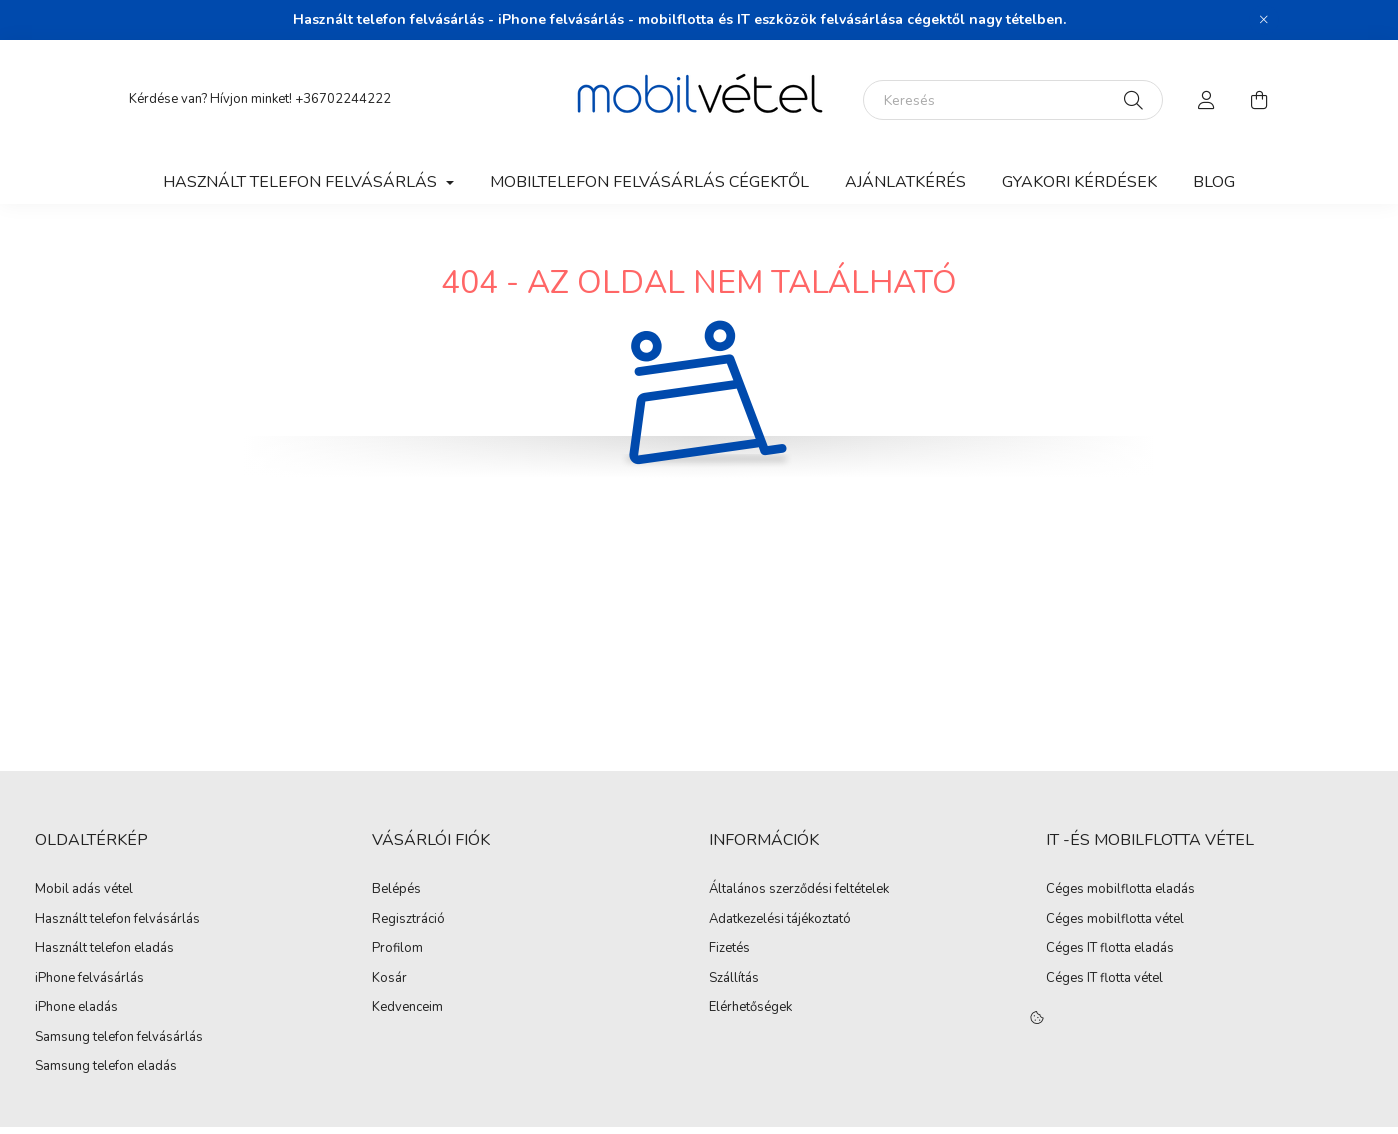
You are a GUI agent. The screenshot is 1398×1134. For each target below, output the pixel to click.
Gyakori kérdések (1079, 182)
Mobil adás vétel (84, 890)
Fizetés (729, 949)
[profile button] (1207, 100)
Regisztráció (408, 920)
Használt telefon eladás (104, 949)
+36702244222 (343, 99)
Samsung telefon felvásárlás (119, 1038)
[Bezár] (1264, 20)
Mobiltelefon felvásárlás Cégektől (649, 182)
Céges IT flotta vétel (1104, 979)
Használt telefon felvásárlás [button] (302, 182)
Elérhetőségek (750, 1008)
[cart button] (1259, 100)
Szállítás (734, 979)
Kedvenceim (407, 1008)
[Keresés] (1013, 100)
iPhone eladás (76, 1008)
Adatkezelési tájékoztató (780, 920)
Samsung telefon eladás (106, 1067)
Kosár (389, 979)
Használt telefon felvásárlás (117, 920)
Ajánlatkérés (905, 182)
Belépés (396, 890)
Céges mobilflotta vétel (1115, 920)
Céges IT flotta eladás (1110, 949)
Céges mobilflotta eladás (1120, 890)
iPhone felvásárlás (89, 979)
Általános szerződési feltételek (799, 890)
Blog (1214, 182)
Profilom (397, 949)
